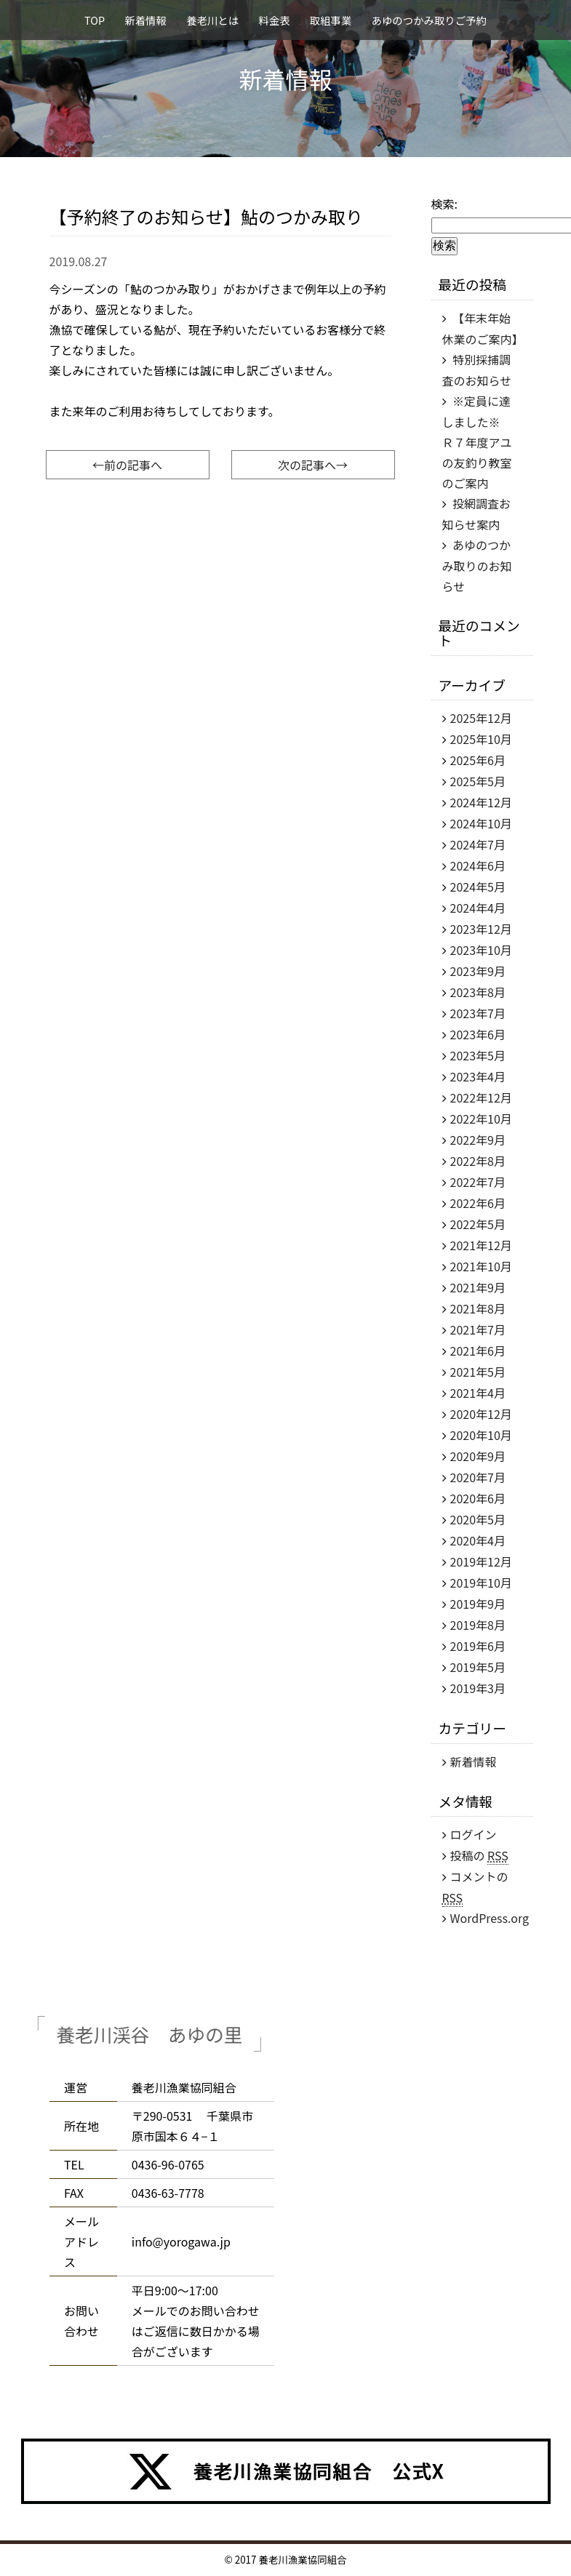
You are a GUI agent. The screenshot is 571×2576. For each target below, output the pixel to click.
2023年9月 (478, 971)
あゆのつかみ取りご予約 (429, 20)
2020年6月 (478, 1498)
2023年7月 (478, 1013)
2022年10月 (481, 1118)
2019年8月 (478, 1624)
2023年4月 (478, 1076)
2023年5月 (478, 1055)
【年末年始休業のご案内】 (483, 328)
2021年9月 (478, 1287)
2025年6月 (478, 760)
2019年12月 (481, 1561)
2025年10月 (481, 739)
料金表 (274, 20)
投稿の (479, 1856)
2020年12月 (481, 1414)
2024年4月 (478, 907)
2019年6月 (478, 1646)
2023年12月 (481, 928)
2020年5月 (478, 1519)
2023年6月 (478, 1034)
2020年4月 (478, 1540)
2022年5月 (478, 1224)
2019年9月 (478, 1603)
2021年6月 (478, 1350)
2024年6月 (478, 865)
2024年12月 (481, 802)
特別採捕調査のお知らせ (477, 370)
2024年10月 (481, 823)
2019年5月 (478, 1667)
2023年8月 (478, 992)
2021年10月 (481, 1266)
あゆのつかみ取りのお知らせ (477, 565)
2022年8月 (478, 1160)
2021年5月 (478, 1371)
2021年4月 (478, 1392)
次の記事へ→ (313, 464)
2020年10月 (481, 1435)
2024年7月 (478, 844)
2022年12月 (481, 1097)
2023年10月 (481, 950)
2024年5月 (478, 886)
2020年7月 (478, 1477)
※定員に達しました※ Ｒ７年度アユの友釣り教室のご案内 (477, 442)
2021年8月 (478, 1308)
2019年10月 (481, 1582)
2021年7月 (478, 1329)
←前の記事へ (127, 464)
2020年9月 (478, 1456)
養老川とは (212, 20)
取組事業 (331, 20)
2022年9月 (478, 1139)
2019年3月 (478, 1688)
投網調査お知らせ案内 (476, 514)
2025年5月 (478, 781)
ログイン (473, 1834)
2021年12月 (481, 1245)
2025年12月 (481, 718)
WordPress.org (490, 1918)
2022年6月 (478, 1203)
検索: (444, 203)
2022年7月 (478, 1182)
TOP (94, 20)
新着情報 (145, 20)
